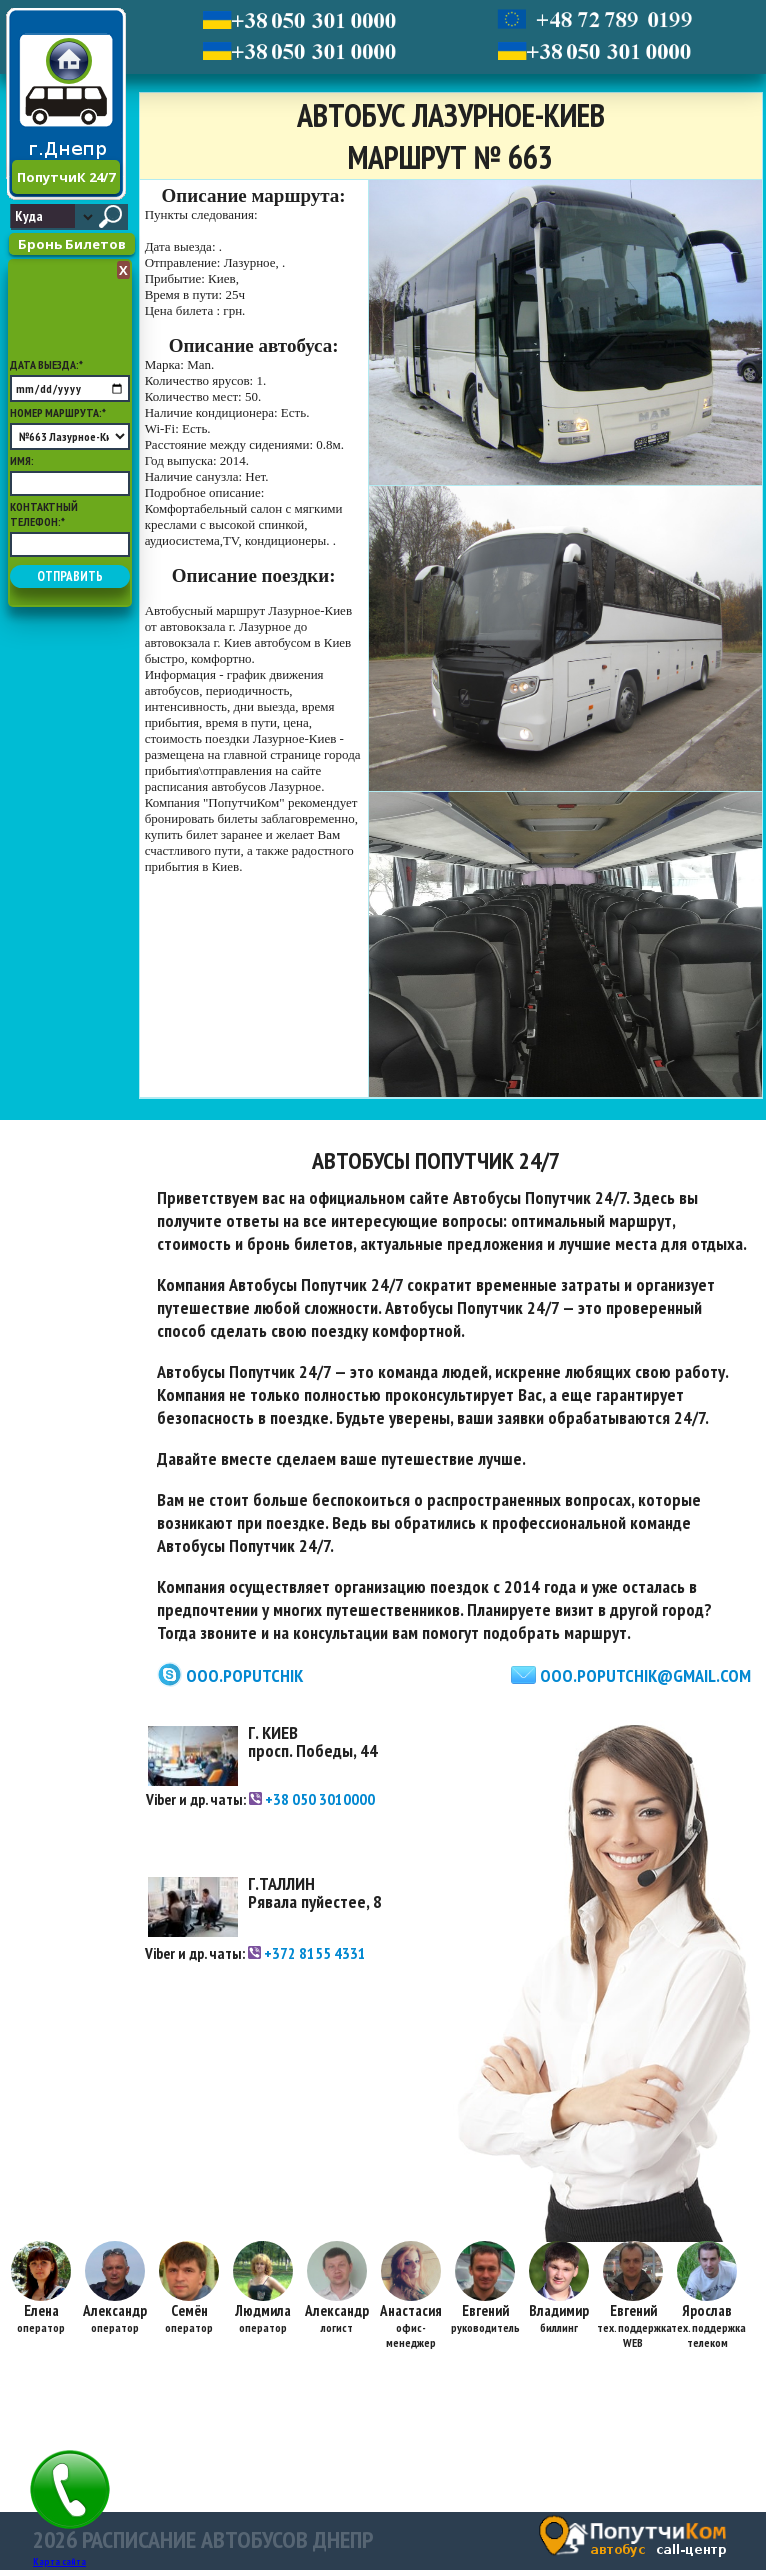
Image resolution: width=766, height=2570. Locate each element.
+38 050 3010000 (312, 1799)
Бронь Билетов (72, 244)
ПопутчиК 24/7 (66, 177)
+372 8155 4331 (307, 1953)
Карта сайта (59, 2561)
